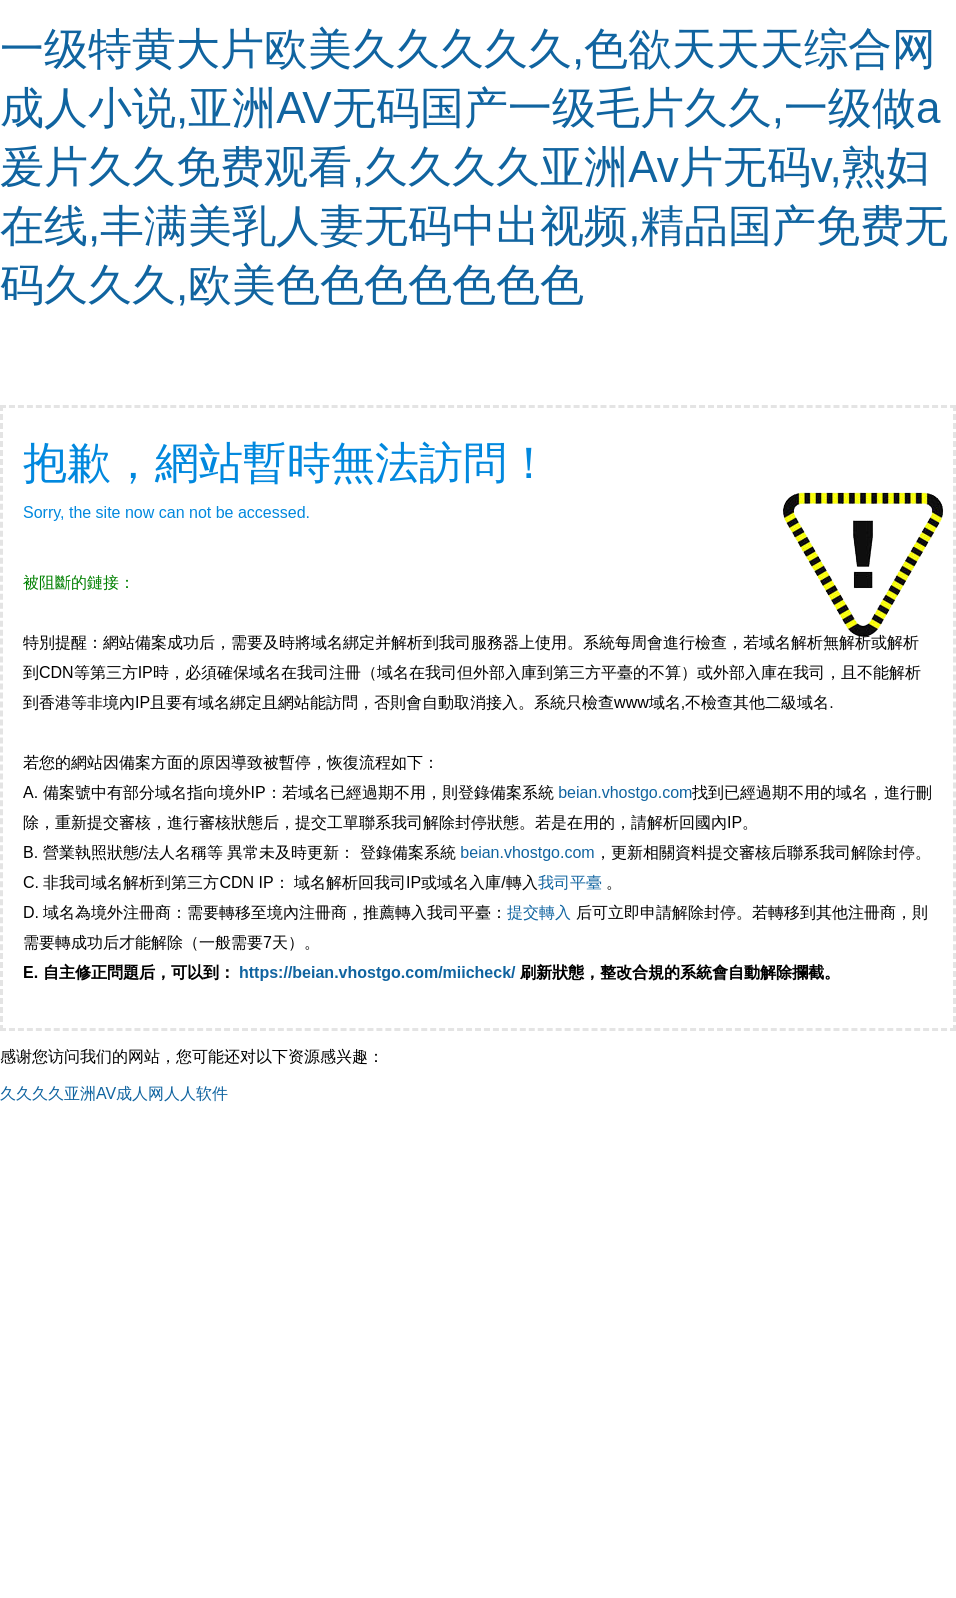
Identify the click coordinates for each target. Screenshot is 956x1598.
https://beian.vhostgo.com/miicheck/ (377, 972)
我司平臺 (572, 882)
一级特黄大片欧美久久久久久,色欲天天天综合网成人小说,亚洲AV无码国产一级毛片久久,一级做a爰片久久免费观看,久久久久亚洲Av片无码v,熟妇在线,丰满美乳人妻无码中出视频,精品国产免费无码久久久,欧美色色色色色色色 (474, 166)
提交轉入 (539, 912)
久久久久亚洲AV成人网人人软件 (114, 1093)
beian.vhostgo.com (625, 792)
